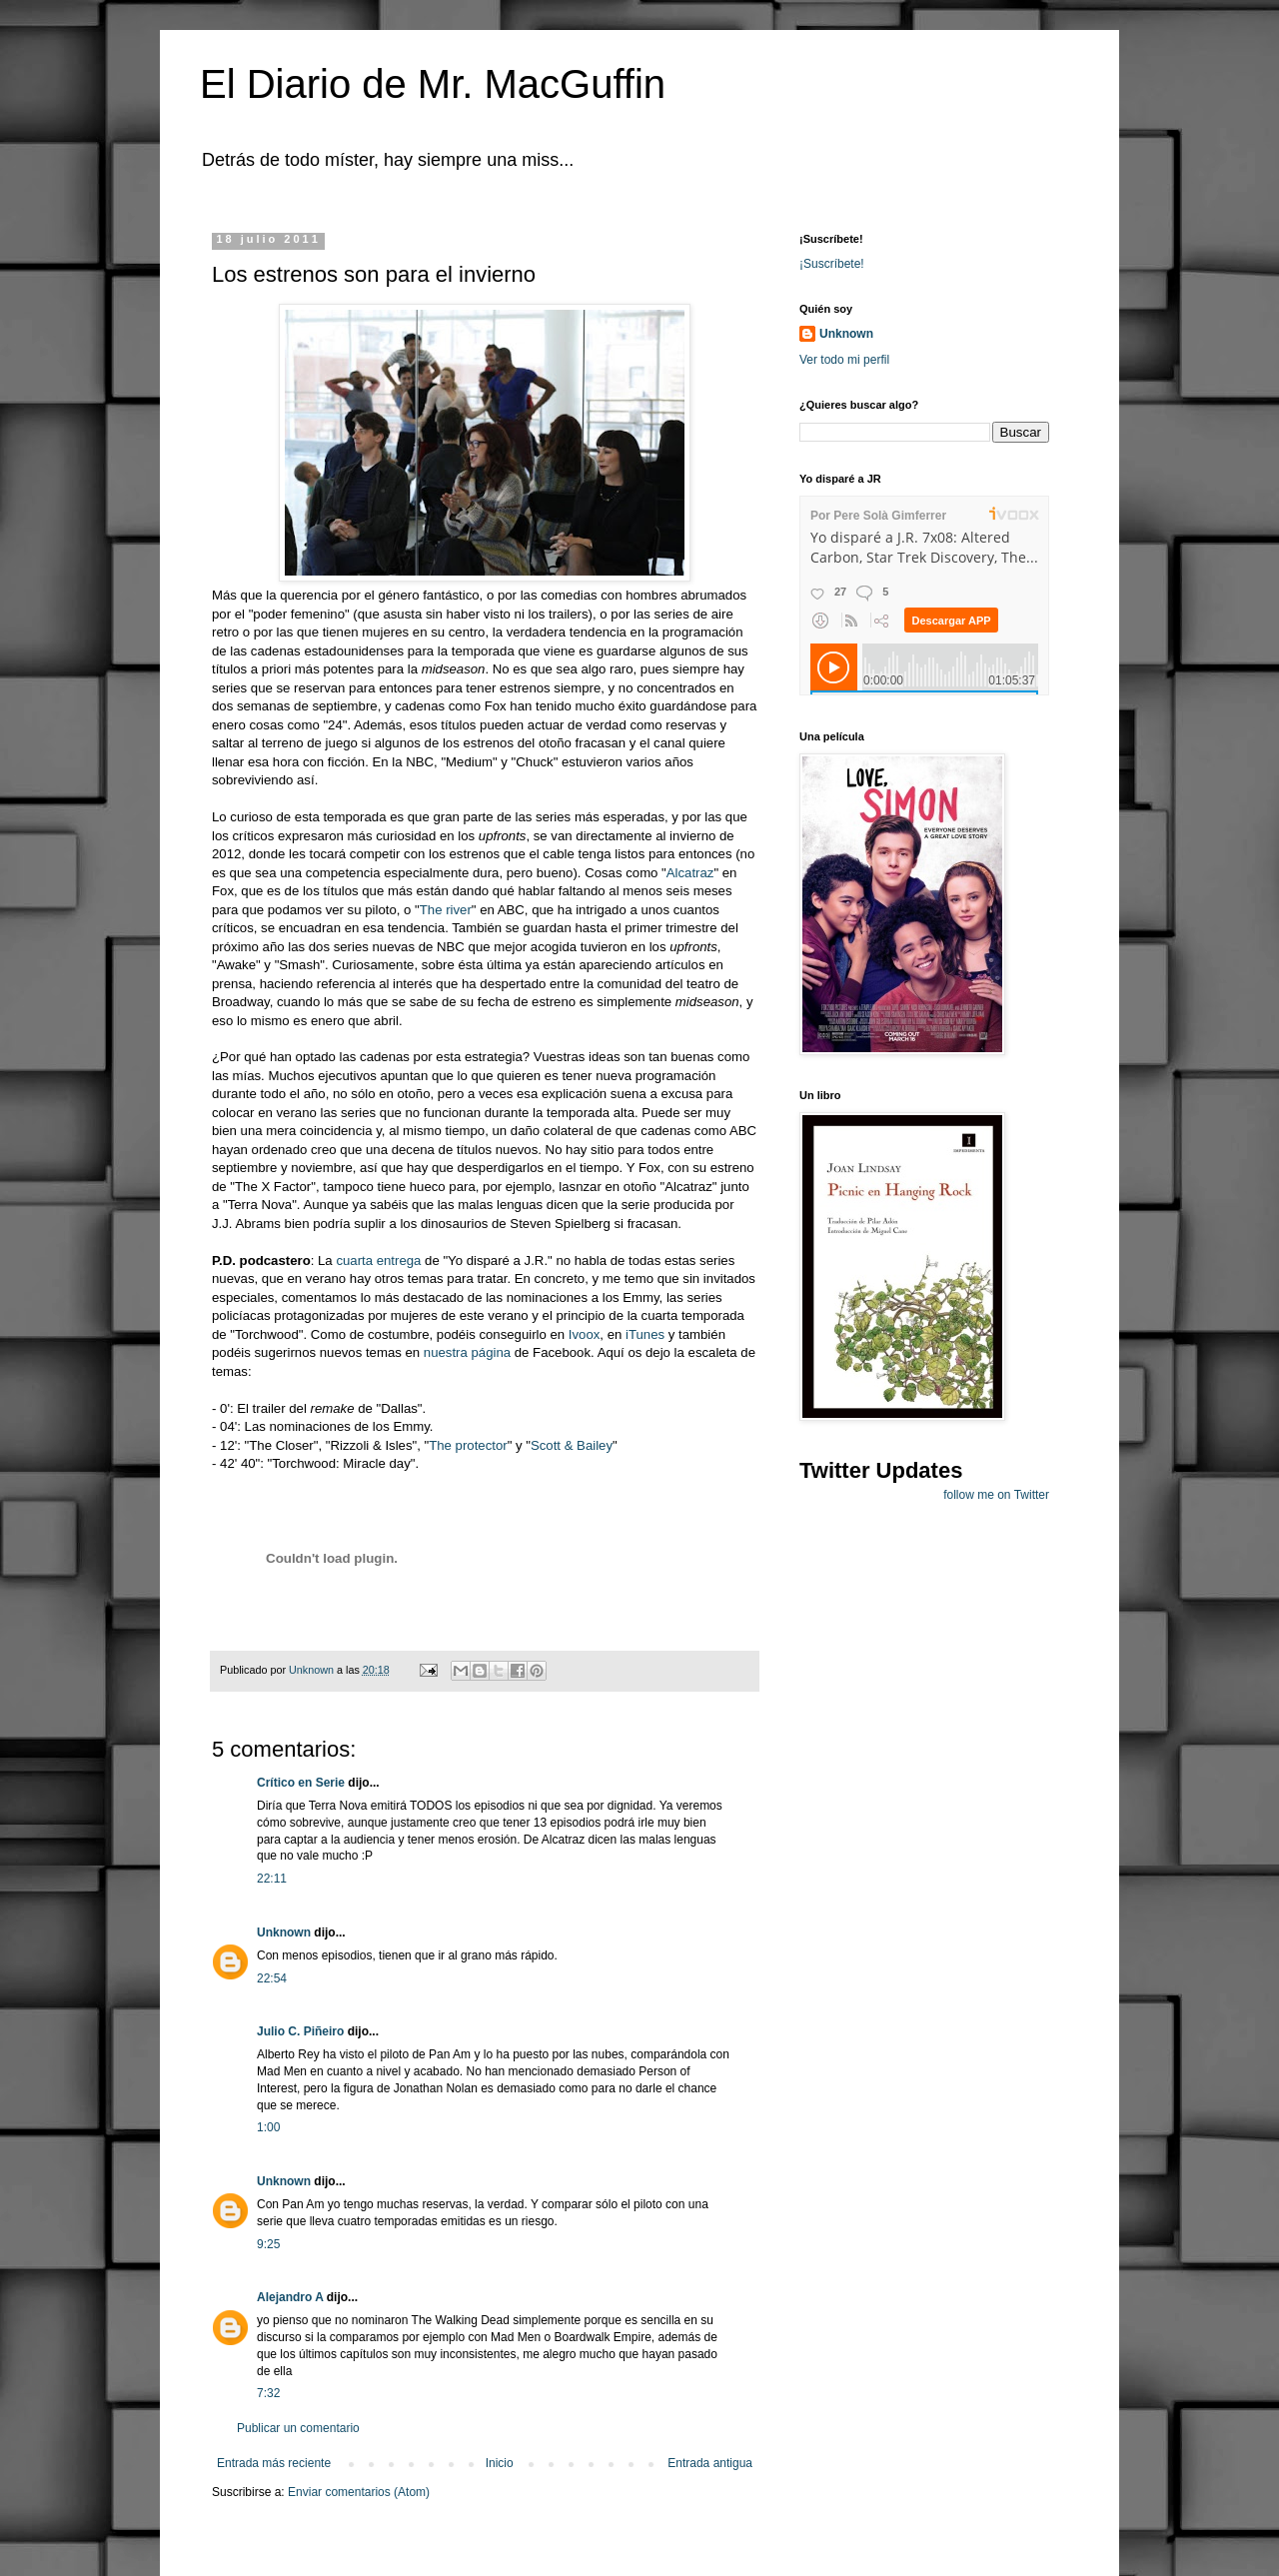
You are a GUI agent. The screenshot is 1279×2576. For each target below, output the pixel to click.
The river (446, 909)
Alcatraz (690, 872)
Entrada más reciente (274, 2463)
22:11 (272, 1879)
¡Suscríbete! (831, 264)
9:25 (268, 2244)
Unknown (284, 1932)
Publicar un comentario (298, 2428)
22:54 (272, 1978)
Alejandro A (290, 2297)
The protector (468, 1445)
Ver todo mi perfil (844, 360)
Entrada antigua (709, 2463)
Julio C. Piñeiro (300, 2031)
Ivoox (585, 1334)
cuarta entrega (378, 1260)
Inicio (500, 2463)
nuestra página (467, 1352)
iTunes (645, 1334)
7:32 (268, 2393)
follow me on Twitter (996, 1495)
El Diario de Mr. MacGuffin (432, 84)
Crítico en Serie (301, 1783)
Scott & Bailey (572, 1445)
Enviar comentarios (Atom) (359, 2492)
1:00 (268, 2127)
